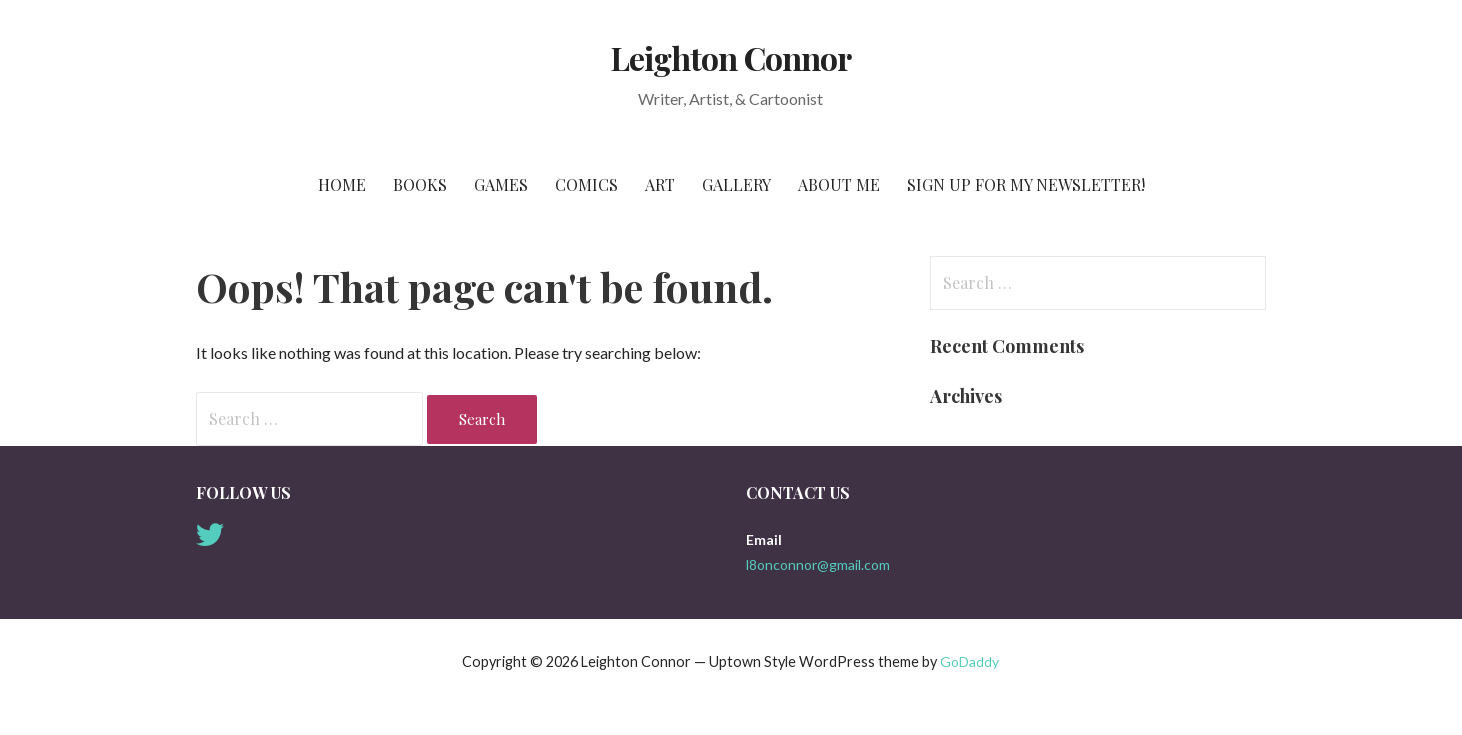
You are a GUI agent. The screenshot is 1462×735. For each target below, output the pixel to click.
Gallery (736, 184)
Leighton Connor (731, 57)
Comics (586, 184)
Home (342, 184)
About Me (839, 184)
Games (501, 184)
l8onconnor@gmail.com (818, 564)
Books (420, 184)
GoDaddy (969, 661)
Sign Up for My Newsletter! (1026, 184)
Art (660, 184)
